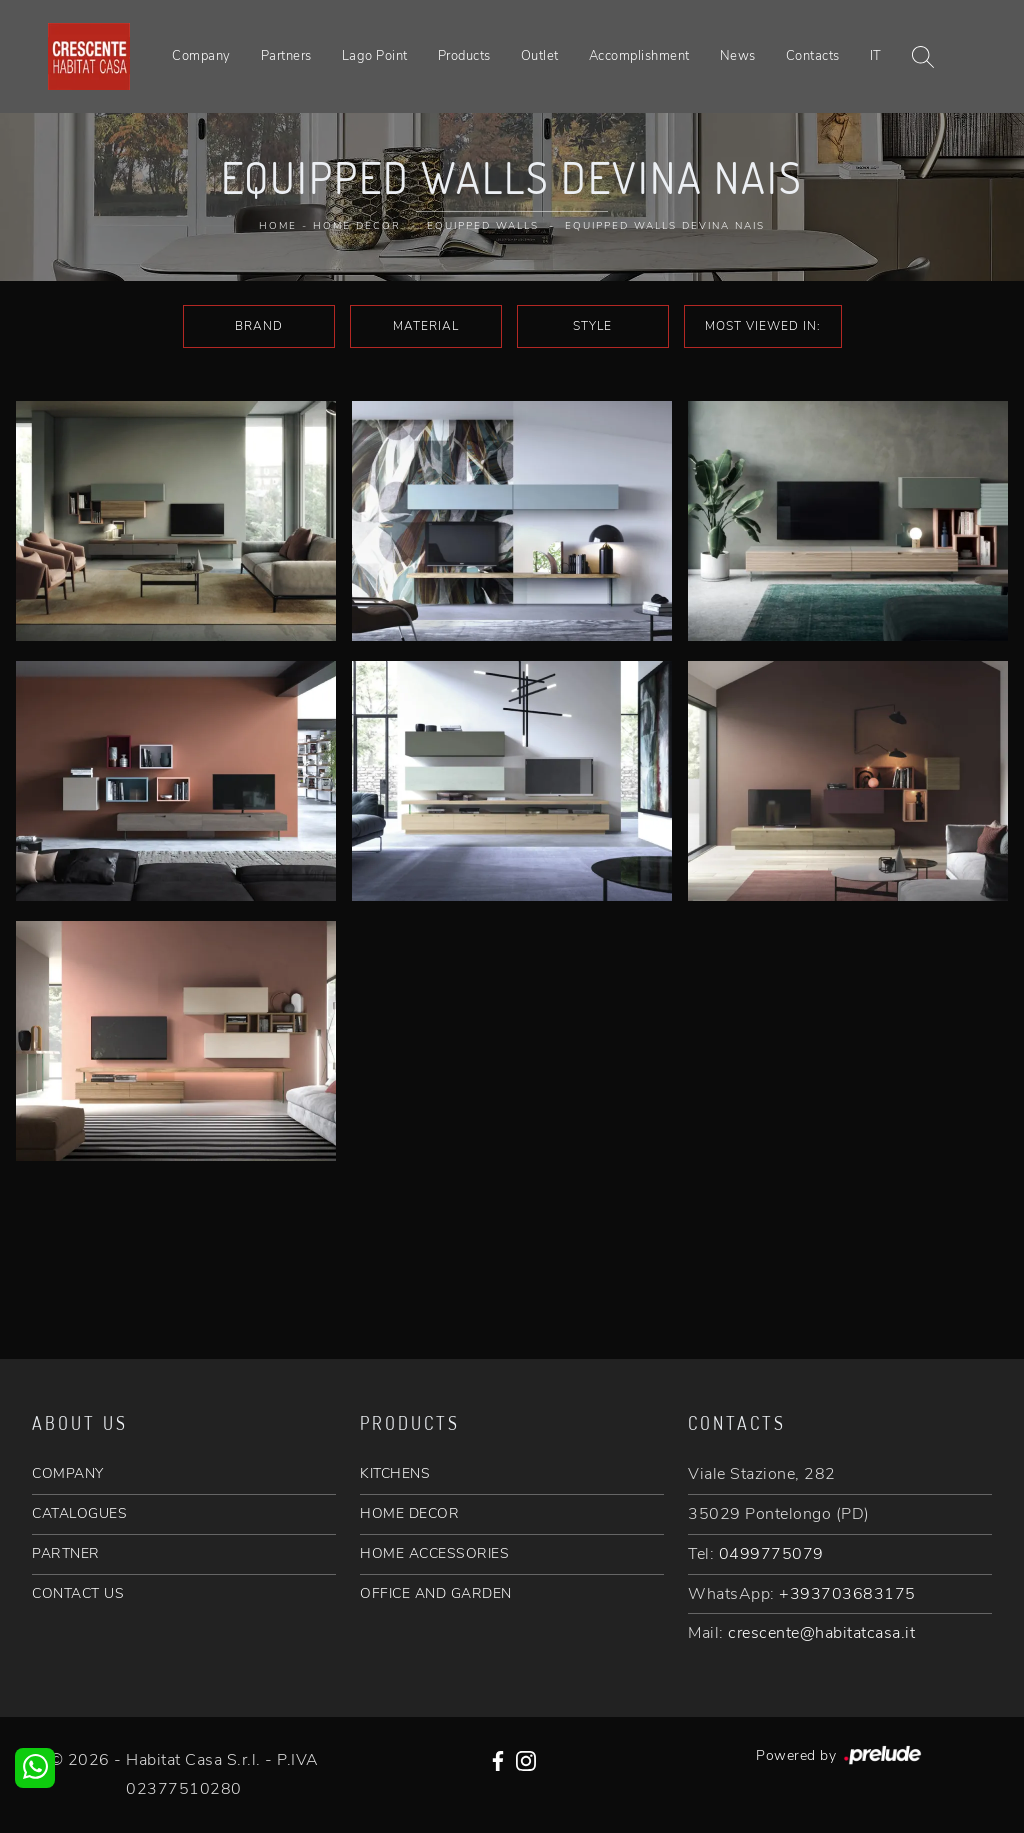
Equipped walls (483, 226)
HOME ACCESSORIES (434, 1553)
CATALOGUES (79, 1513)
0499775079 (771, 1554)
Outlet (540, 56)
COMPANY (68, 1473)
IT (876, 56)
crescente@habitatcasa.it (821, 1633)
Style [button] (592, 326)
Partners (286, 56)
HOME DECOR (409, 1513)
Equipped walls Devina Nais (665, 226)
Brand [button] (259, 326)
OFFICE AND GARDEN (436, 1593)
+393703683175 (847, 1594)
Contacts (813, 56)
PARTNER (66, 1553)
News (738, 56)
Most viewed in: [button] (763, 326)
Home (278, 226)
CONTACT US (78, 1593)
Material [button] (426, 326)
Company (201, 56)
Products (464, 56)
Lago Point (375, 56)
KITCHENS (395, 1473)
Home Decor (357, 226)
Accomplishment (639, 56)
